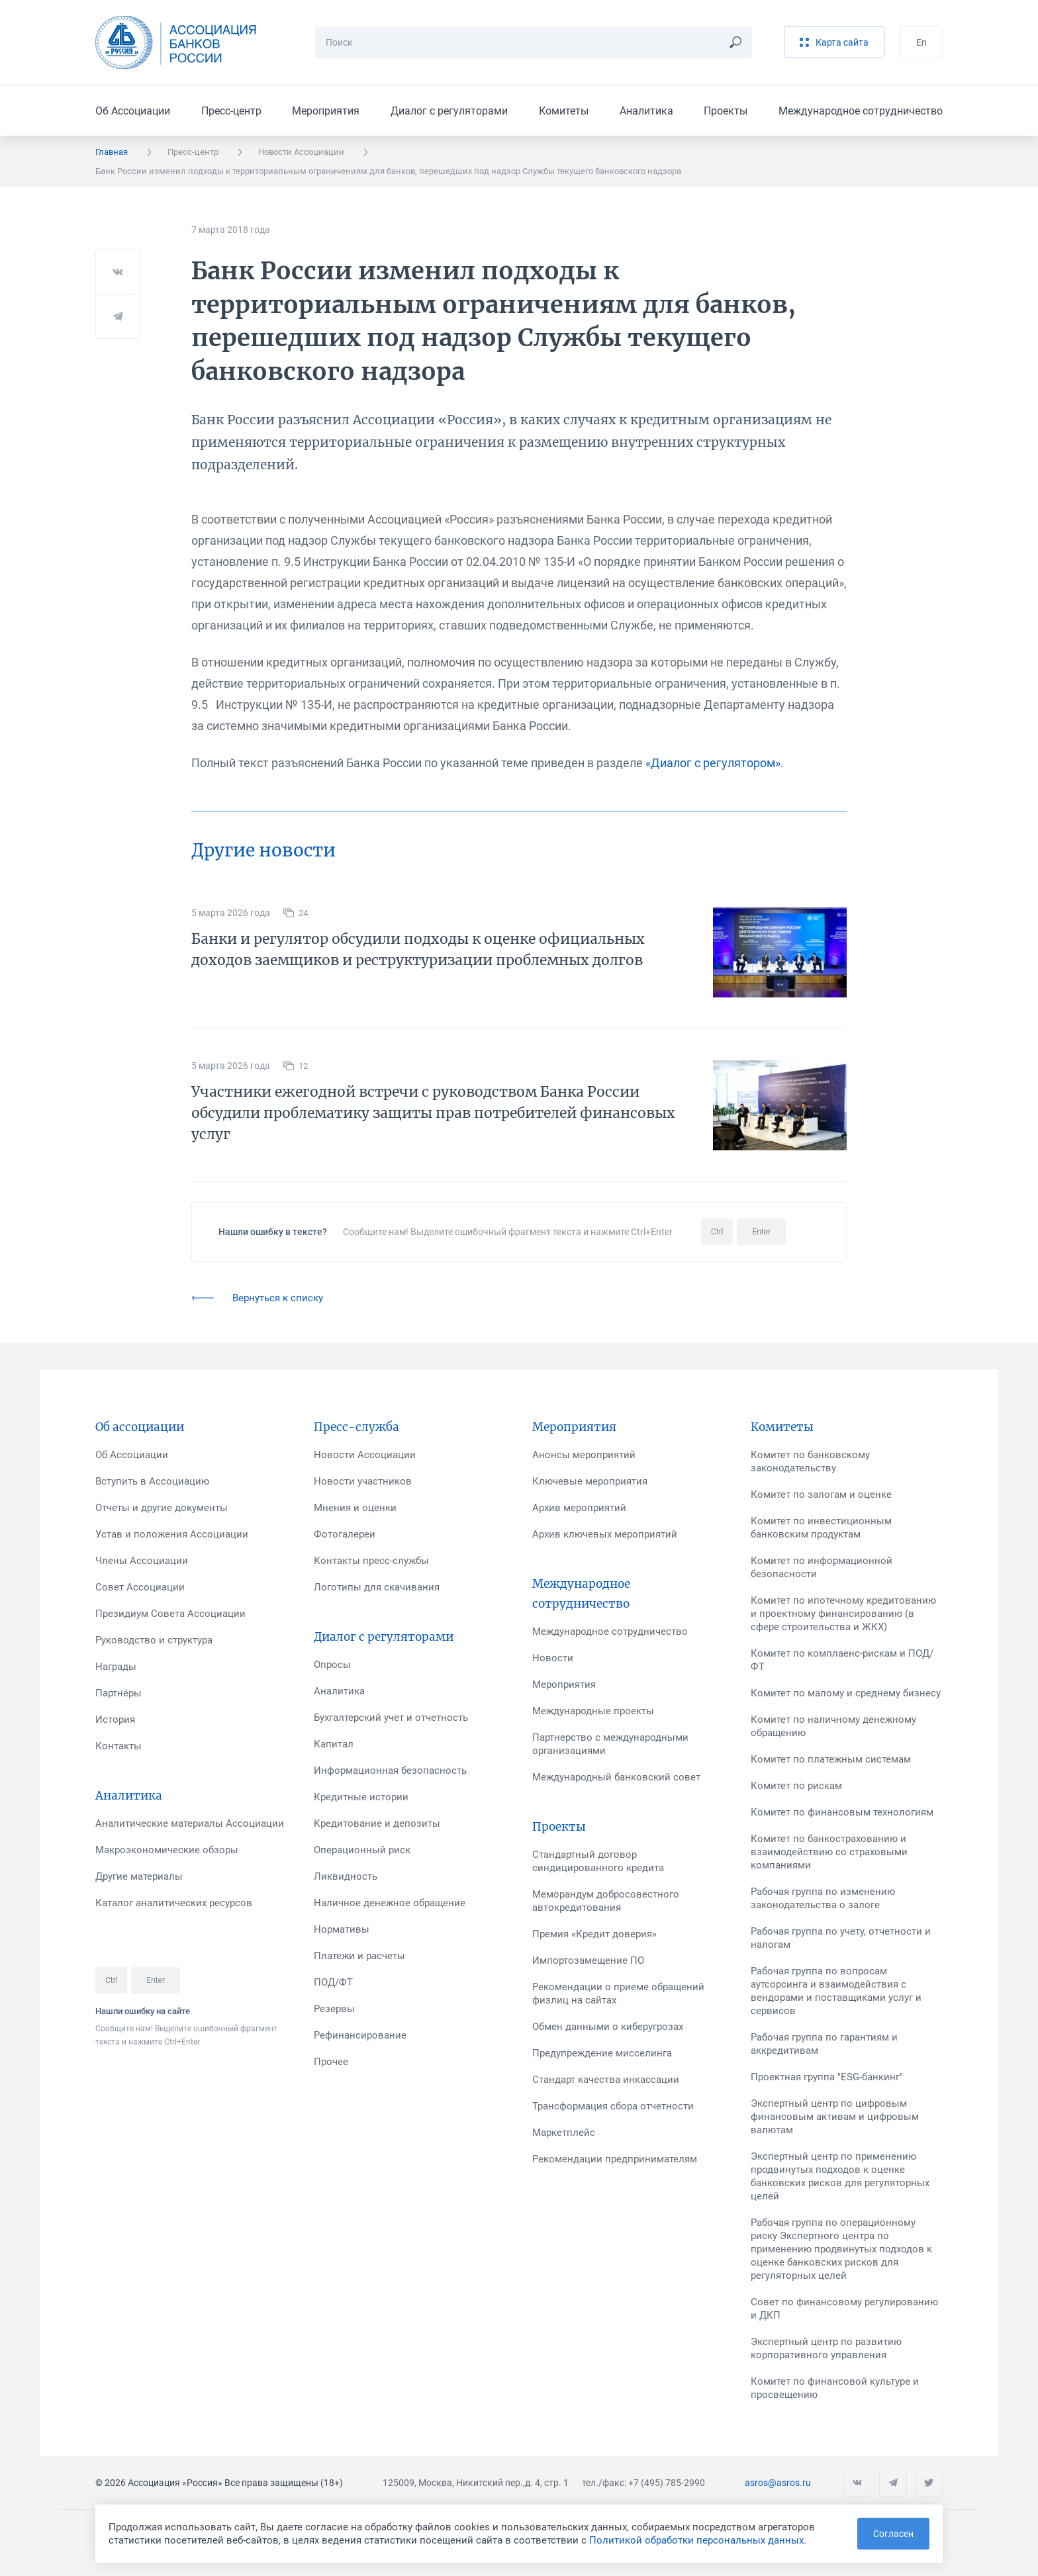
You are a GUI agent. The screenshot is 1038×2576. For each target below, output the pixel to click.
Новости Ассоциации (301, 152)
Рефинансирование (360, 2035)
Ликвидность (345, 1876)
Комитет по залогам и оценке (821, 1494)
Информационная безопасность (390, 1770)
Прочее (331, 2062)
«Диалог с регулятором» (712, 763)
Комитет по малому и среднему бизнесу (846, 1693)
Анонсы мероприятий (584, 1455)
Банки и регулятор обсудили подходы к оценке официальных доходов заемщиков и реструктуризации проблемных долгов (418, 949)
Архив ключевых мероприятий (604, 1534)
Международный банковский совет (616, 1777)
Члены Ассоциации (141, 1561)
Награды (115, 1667)
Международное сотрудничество (860, 111)
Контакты (118, 1746)
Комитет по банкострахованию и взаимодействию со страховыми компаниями (829, 1852)
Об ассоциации (139, 1427)
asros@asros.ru (778, 2482)
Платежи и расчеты (359, 1956)
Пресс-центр (231, 111)
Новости (552, 1658)
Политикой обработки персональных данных (696, 2540)
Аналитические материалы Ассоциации (189, 1823)
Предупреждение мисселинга (602, 2053)
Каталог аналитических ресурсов (173, 1903)
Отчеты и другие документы (161, 1508)
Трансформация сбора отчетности (613, 2106)
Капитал (334, 1744)
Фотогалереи (344, 1534)
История (115, 1719)
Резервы (334, 2009)
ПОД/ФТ (333, 1982)
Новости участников (363, 1481)
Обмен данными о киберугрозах (607, 2027)
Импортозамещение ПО (588, 1960)
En (921, 42)
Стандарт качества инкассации (605, 2080)
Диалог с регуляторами (449, 111)
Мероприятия (325, 111)
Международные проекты (593, 1711)
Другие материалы (139, 1876)
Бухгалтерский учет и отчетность (391, 1718)
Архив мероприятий (579, 1508)
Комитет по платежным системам (831, 1759)
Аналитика (646, 111)
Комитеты (564, 111)
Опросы (332, 1665)
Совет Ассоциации (140, 1587)
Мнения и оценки (355, 1508)
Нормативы (341, 1929)
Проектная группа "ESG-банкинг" (827, 2077)
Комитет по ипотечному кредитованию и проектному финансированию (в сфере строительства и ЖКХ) (843, 1613)
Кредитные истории (361, 1797)
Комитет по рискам (796, 1786)
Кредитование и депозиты (377, 1823)
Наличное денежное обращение (389, 1903)
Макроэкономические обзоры (166, 1850)
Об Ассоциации (132, 111)
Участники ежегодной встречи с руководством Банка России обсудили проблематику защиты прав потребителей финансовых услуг (433, 1113)
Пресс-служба (356, 1427)
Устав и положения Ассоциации (171, 1534)
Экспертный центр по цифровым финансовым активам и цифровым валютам (835, 2116)
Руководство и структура (153, 1640)
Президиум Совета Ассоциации (170, 1614)
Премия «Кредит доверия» (594, 1934)
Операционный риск (362, 1850)
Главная (111, 152)
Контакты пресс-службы (371, 1561)
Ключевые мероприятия (589, 1481)
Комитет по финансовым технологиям (842, 1812)
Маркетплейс (563, 2133)
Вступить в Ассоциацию (152, 1481)
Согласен (893, 2533)
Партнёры (118, 1693)
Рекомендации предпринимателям (614, 2159)
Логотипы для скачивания (377, 1587)
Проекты (725, 111)
